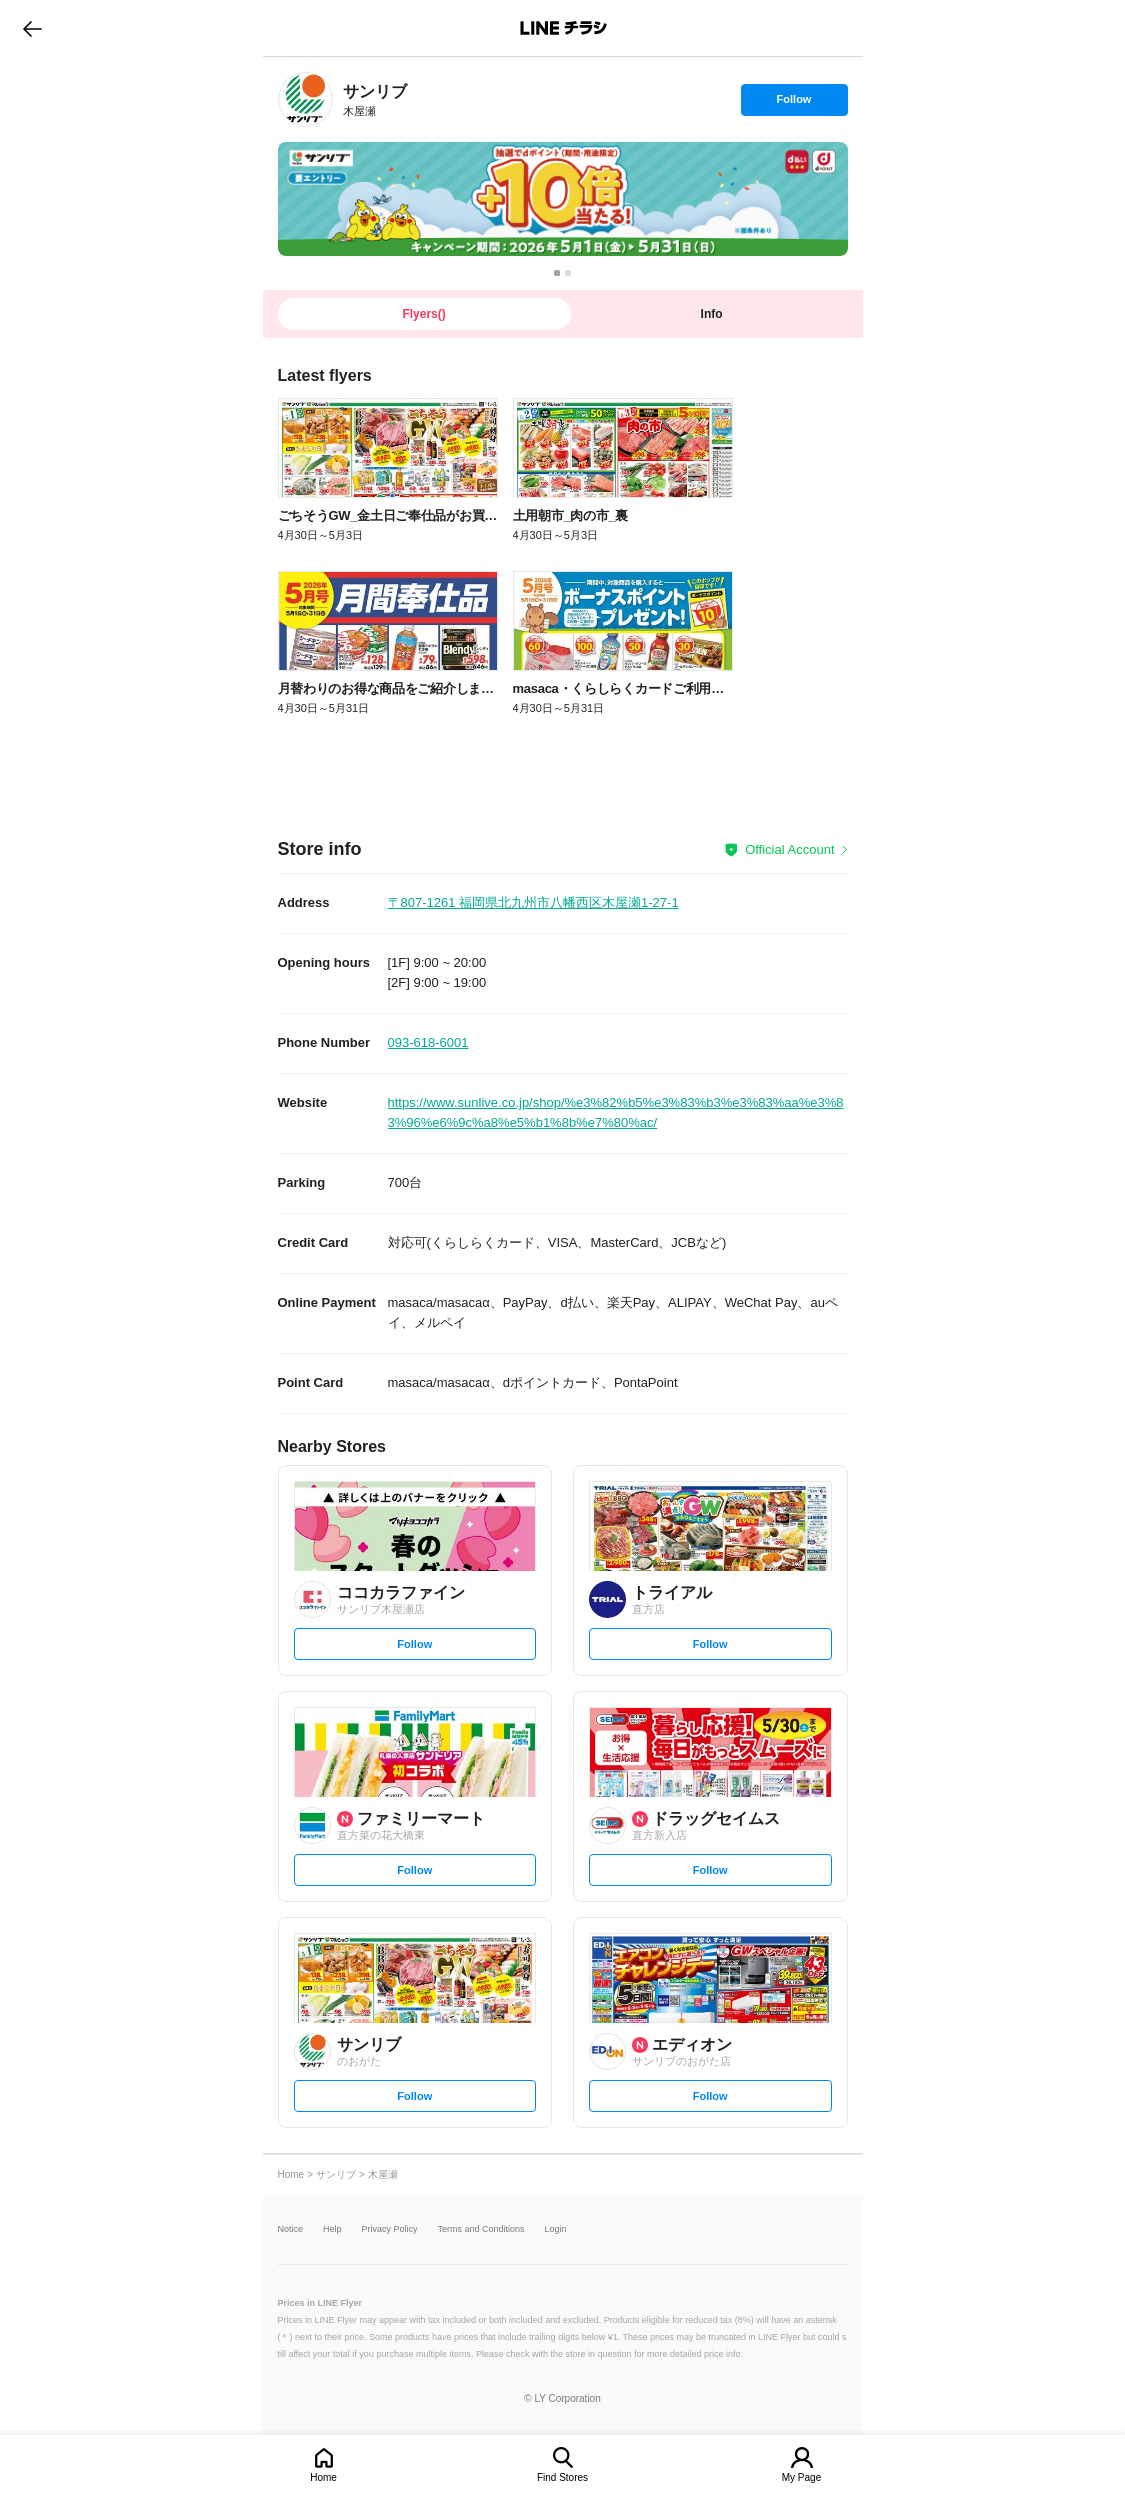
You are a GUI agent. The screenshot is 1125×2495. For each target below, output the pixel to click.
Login (556, 2229)
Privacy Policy (390, 2229)
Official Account (789, 849)
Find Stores (562, 2477)
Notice (291, 2229)
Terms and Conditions (481, 2229)
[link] (305, 99)
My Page (801, 2477)
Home (323, 2477)
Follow (794, 104)
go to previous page (32, 28)
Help (332, 2229)
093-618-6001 (428, 1042)
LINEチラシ (564, 28)
